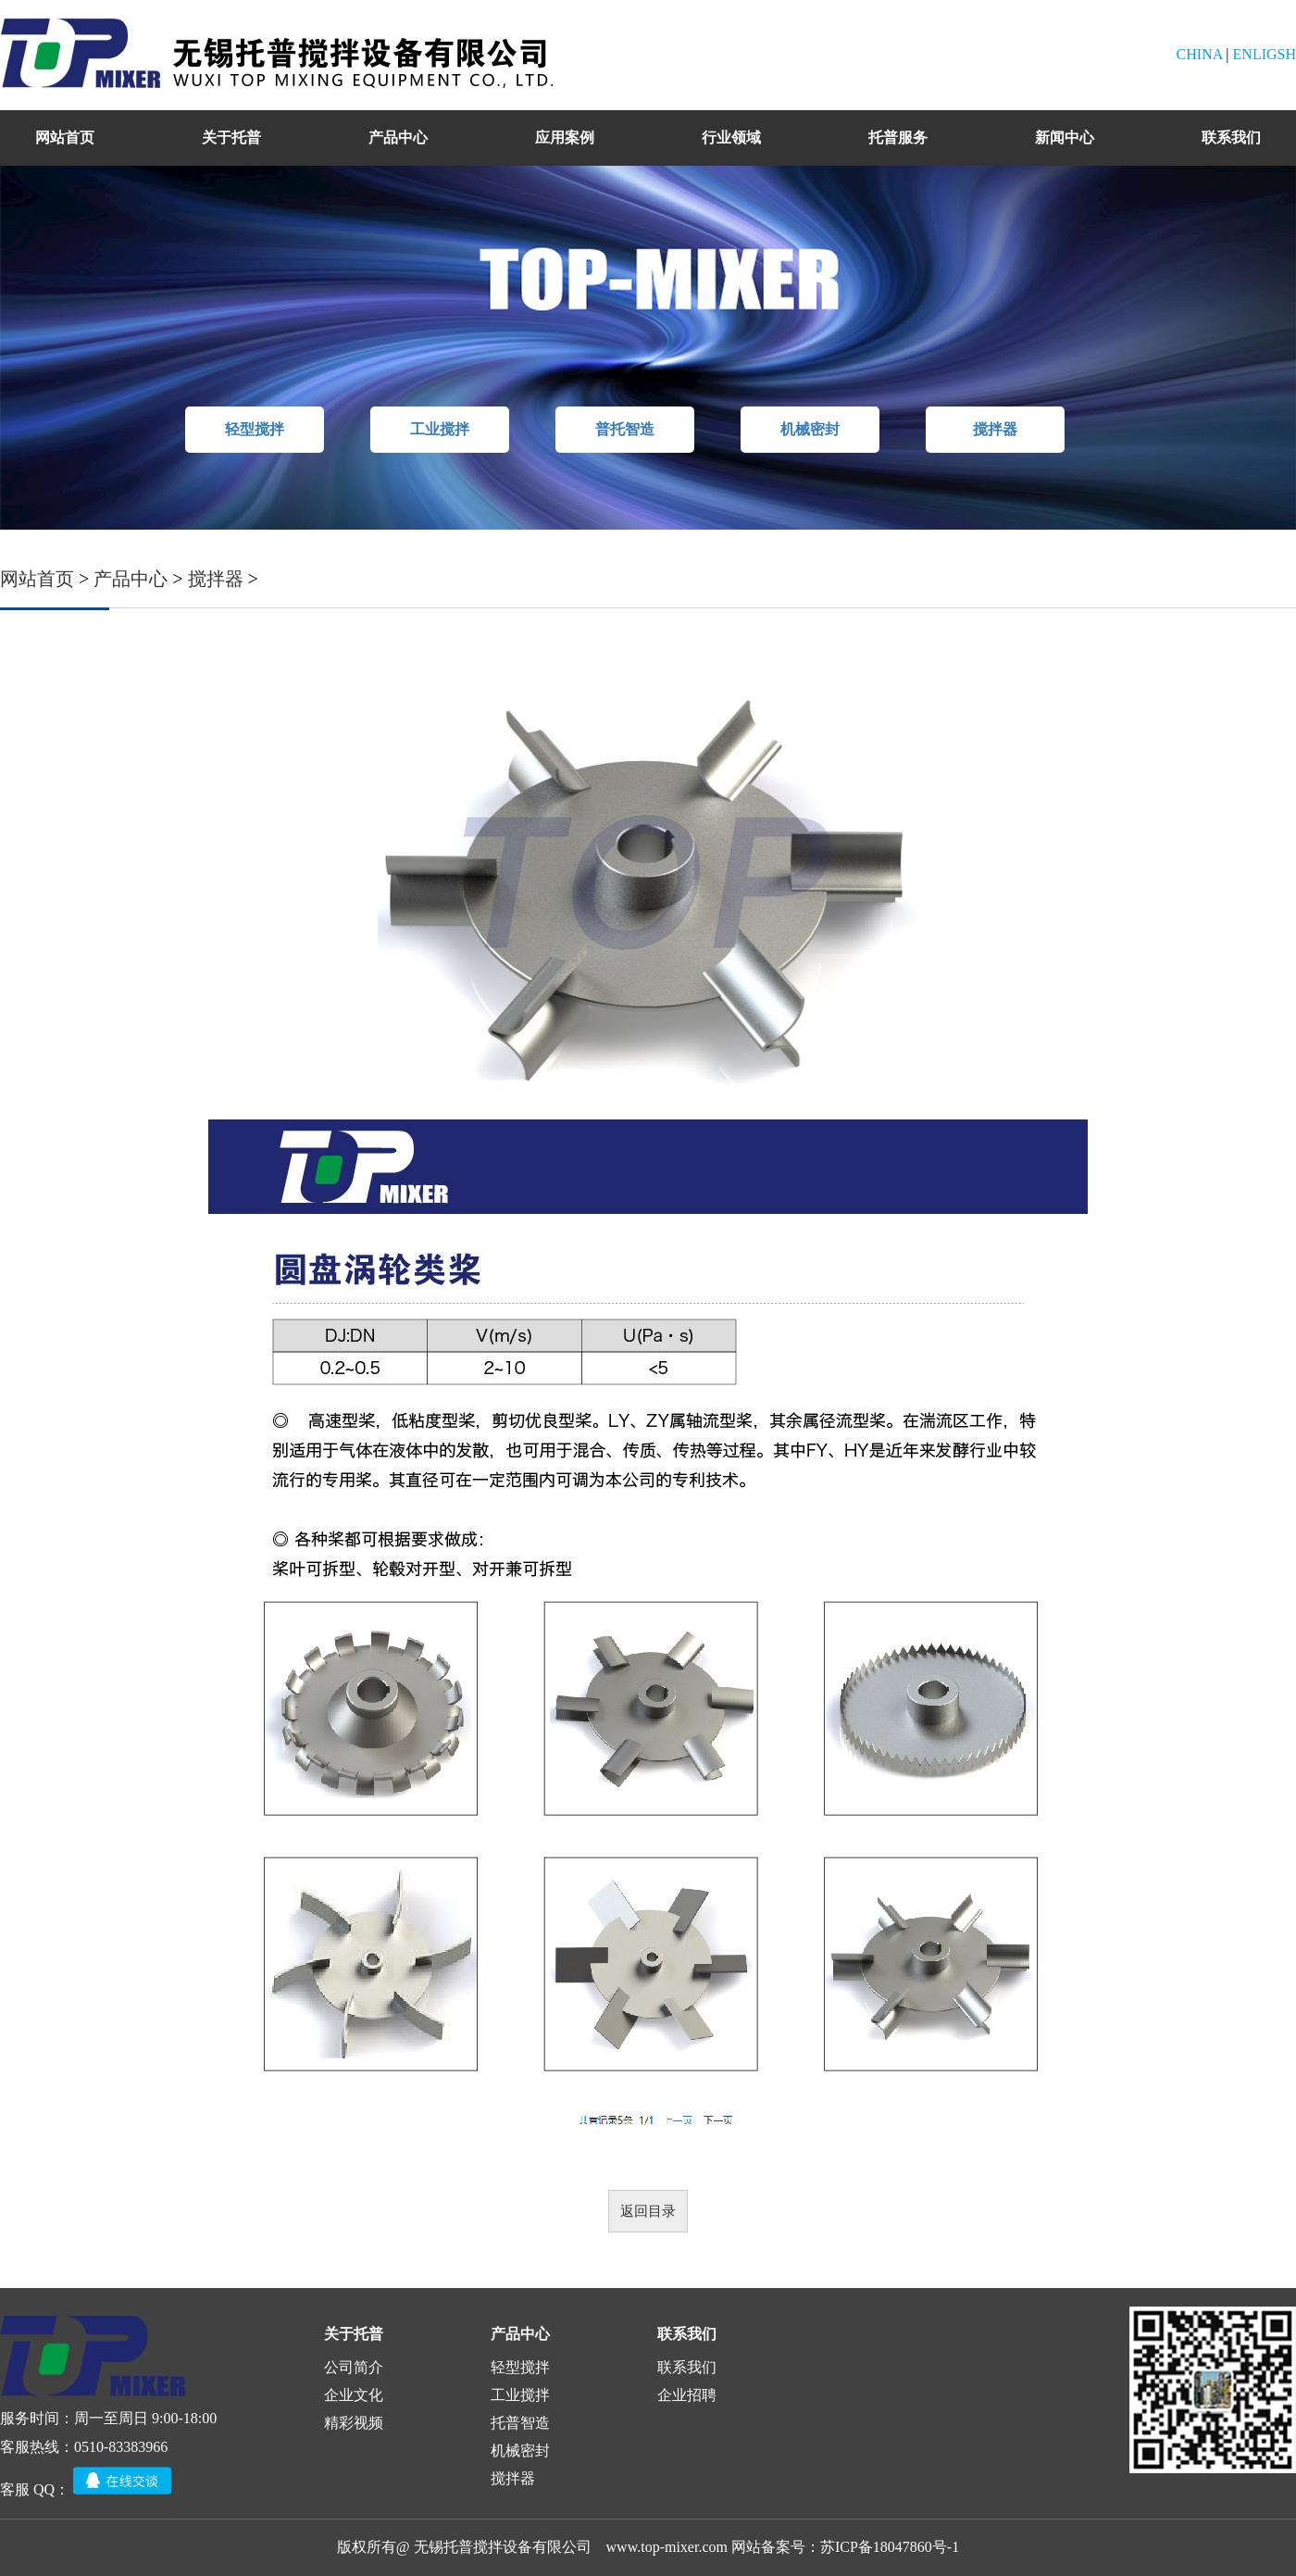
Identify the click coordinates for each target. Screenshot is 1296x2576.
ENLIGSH (1264, 54)
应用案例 (564, 137)
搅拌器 (995, 429)
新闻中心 (1064, 137)
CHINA (1200, 54)
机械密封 (810, 429)
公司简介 (353, 2367)
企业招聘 (687, 2395)
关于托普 (231, 137)
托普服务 (898, 137)
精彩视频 (353, 2423)
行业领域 (731, 137)
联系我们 (1231, 137)
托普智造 (520, 2423)
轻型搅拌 (254, 429)
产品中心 (398, 137)
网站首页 (64, 137)
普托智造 (624, 429)
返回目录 (648, 2211)
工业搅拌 (439, 429)
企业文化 (353, 2395)
